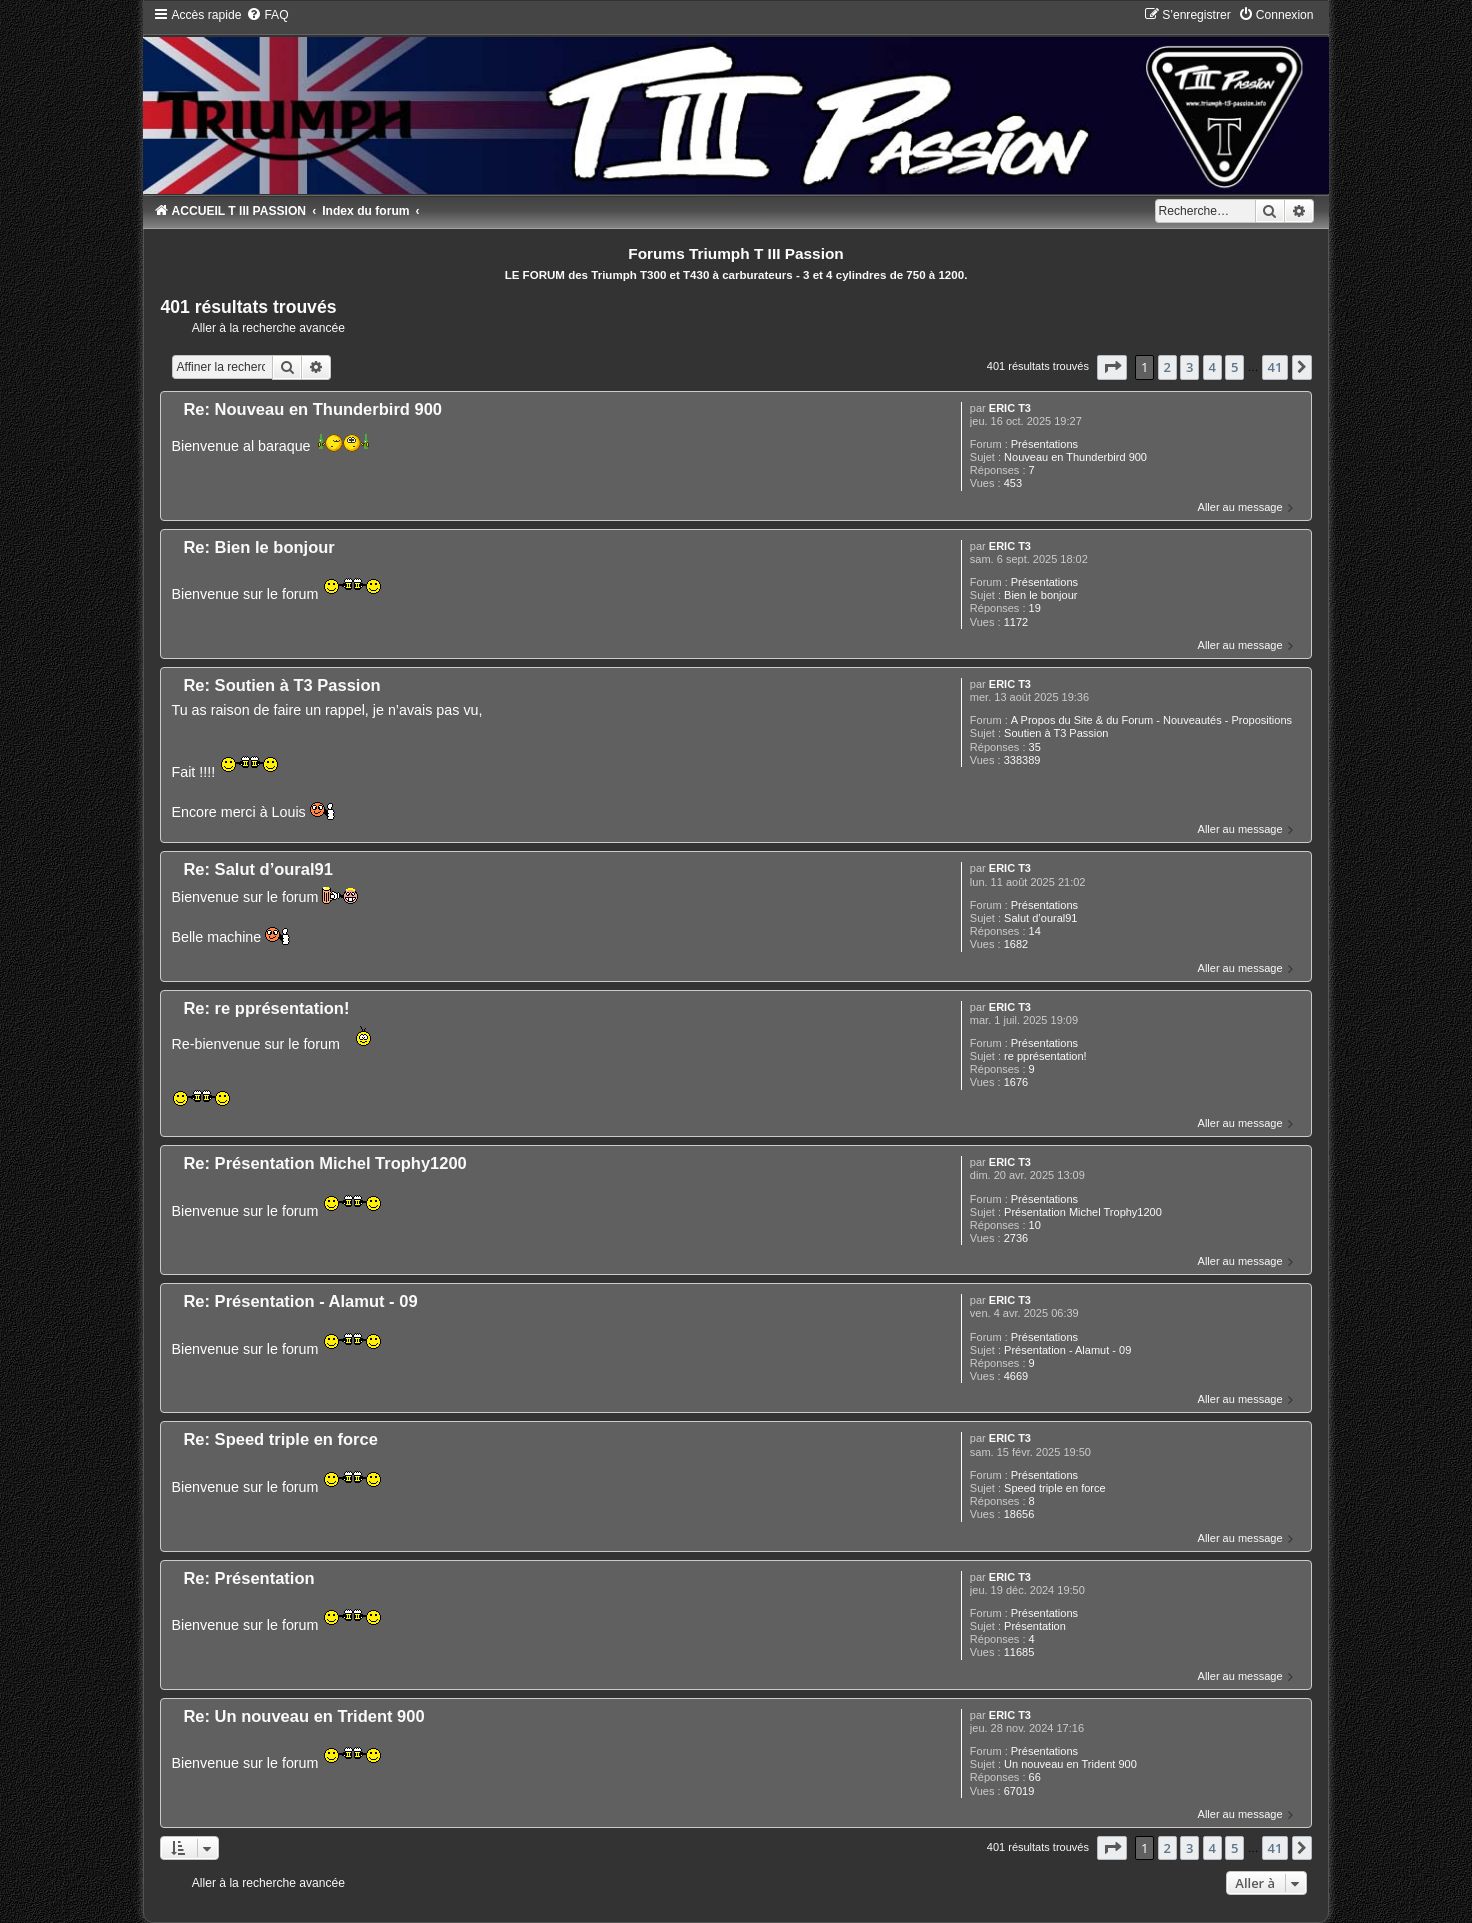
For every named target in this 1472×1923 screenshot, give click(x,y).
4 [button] (1212, 367)
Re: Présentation (248, 1578)
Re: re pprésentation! (266, 1008)
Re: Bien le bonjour (258, 547)
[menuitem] (267, 15)
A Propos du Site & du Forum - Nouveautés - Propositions (1151, 720)
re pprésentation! (1045, 1056)
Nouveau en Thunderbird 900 (1075, 457)
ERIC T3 (1010, 408)
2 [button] (1167, 367)
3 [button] (1189, 367)
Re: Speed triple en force (280, 1439)
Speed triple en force (1055, 1488)
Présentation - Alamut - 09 (1067, 1350)
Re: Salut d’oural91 (257, 869)
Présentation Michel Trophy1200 (1083, 1212)
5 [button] (1234, 367)
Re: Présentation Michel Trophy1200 (324, 1163)
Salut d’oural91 (1040, 918)
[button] (1112, 367)
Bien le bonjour (1040, 595)
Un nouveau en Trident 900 (1070, 1764)
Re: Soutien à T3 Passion (281, 685)
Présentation (1035, 1626)
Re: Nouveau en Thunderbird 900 (312, 409)
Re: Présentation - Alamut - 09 (300, 1301)
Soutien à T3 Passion (1056, 733)
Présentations (1044, 444)
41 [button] (1275, 367)
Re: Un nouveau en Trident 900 (303, 1716)
